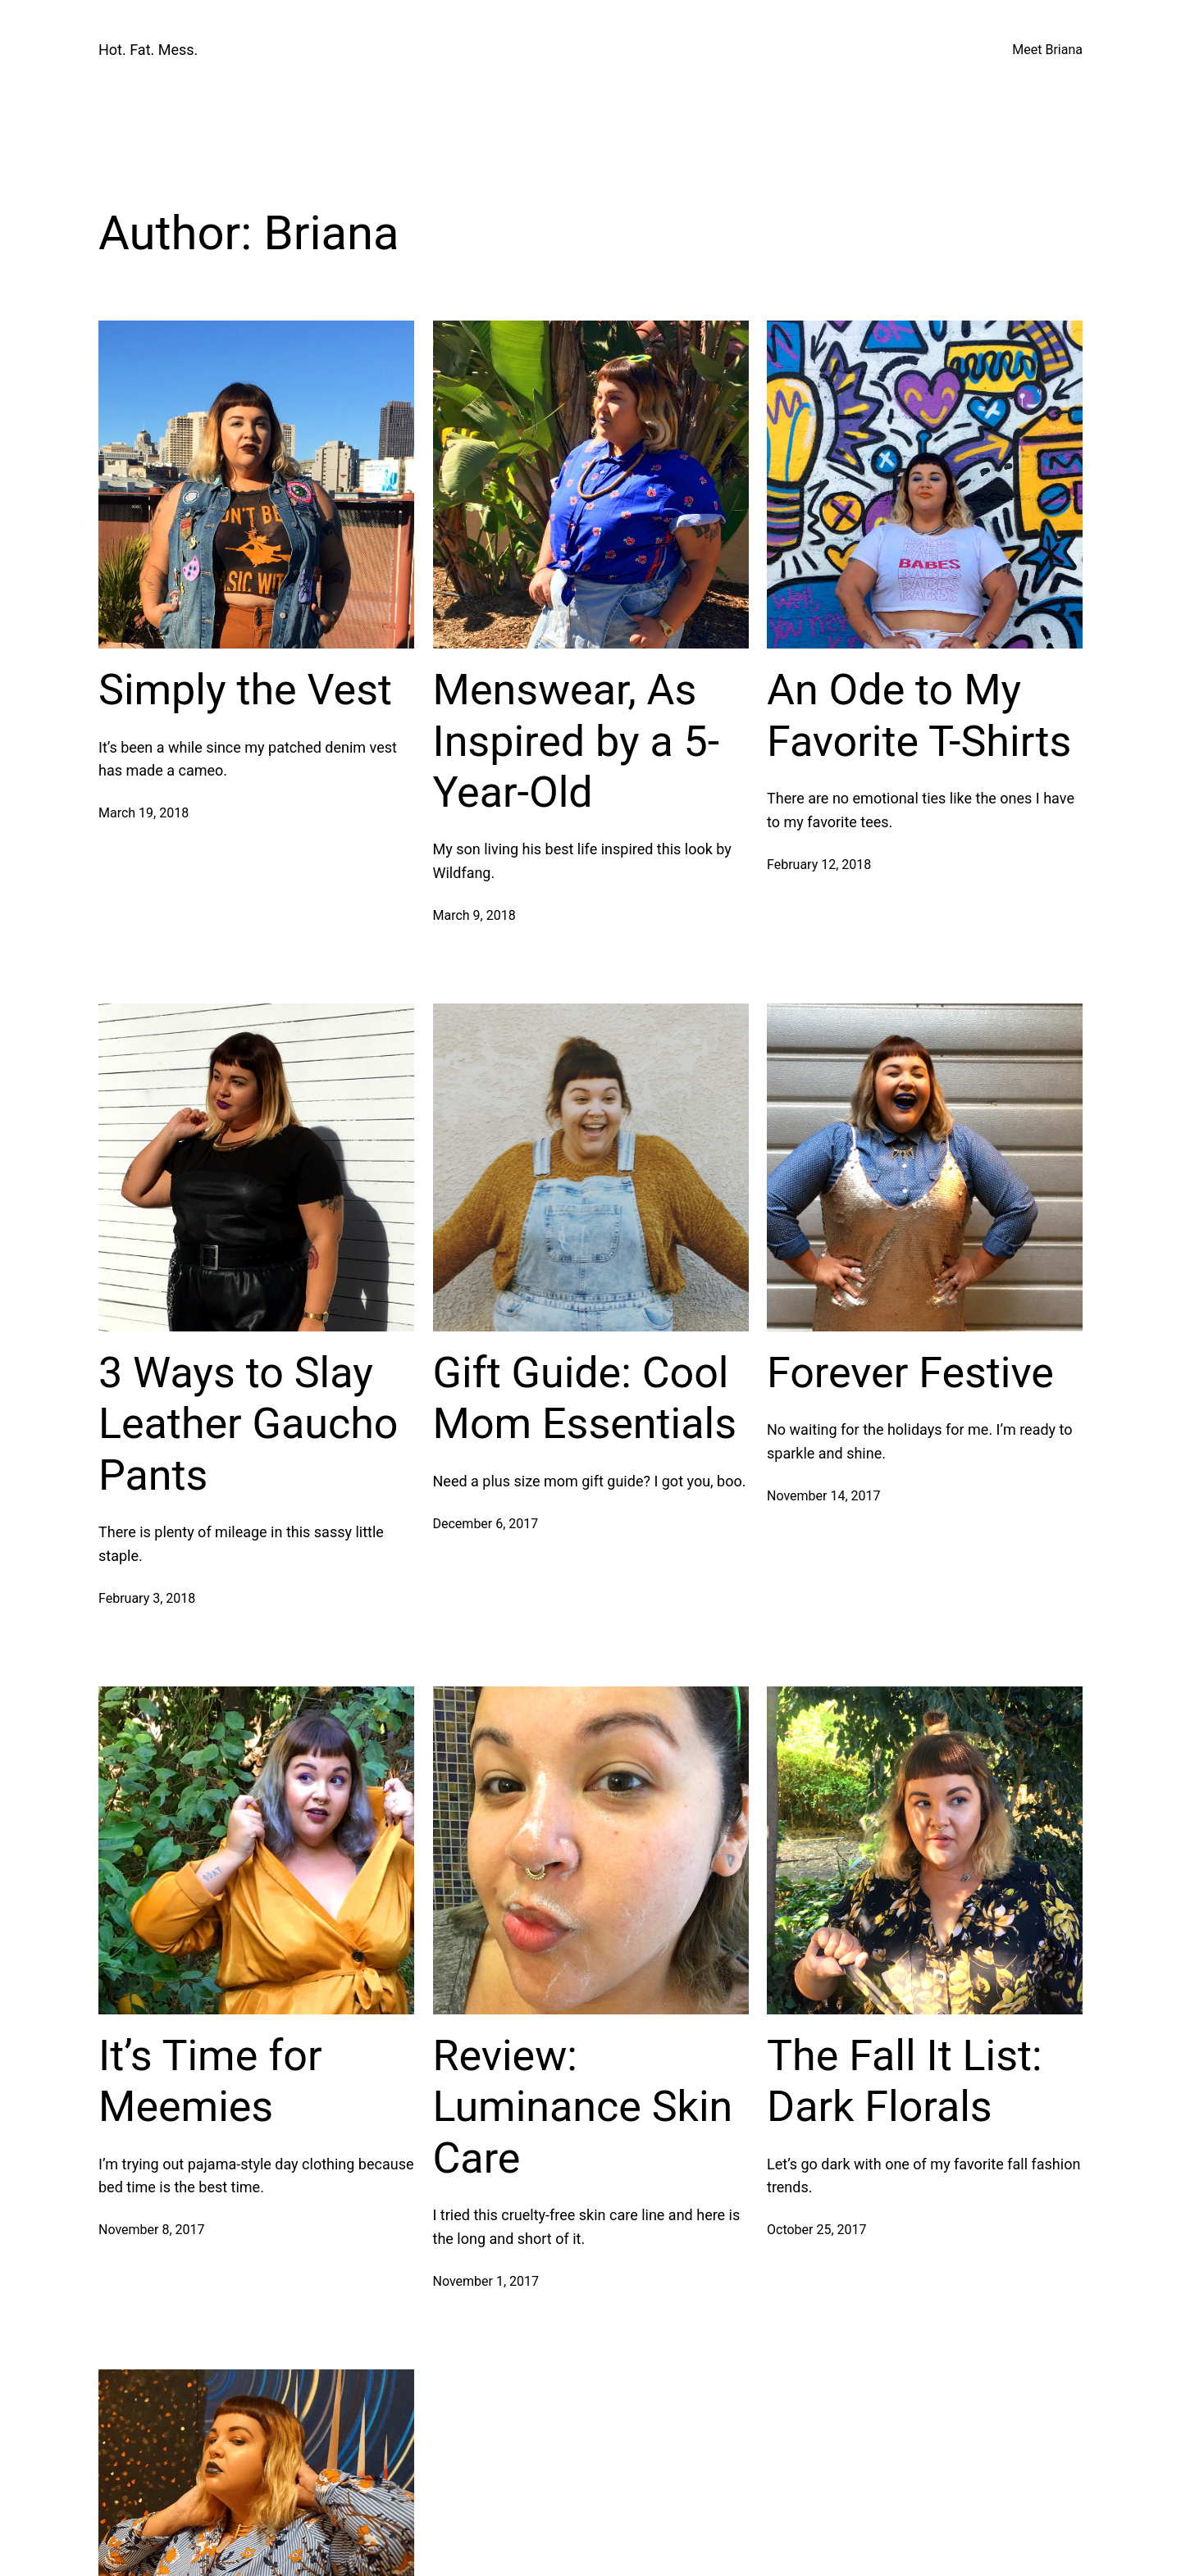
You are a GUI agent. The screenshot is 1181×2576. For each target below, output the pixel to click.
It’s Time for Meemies (210, 2081)
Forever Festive (910, 1373)
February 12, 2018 (819, 864)
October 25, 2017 (817, 2229)
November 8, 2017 (151, 2229)
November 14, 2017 (824, 1496)
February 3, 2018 (146, 1598)
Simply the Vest (245, 690)
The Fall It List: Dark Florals (904, 2081)
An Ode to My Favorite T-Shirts (919, 715)
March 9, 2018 (474, 915)
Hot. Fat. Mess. (148, 49)
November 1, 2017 (486, 2281)
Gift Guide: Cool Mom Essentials (585, 1398)
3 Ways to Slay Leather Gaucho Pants (248, 1424)
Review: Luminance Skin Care (583, 2107)
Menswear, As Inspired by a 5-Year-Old (576, 741)
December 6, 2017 (486, 1523)
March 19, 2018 (143, 813)
